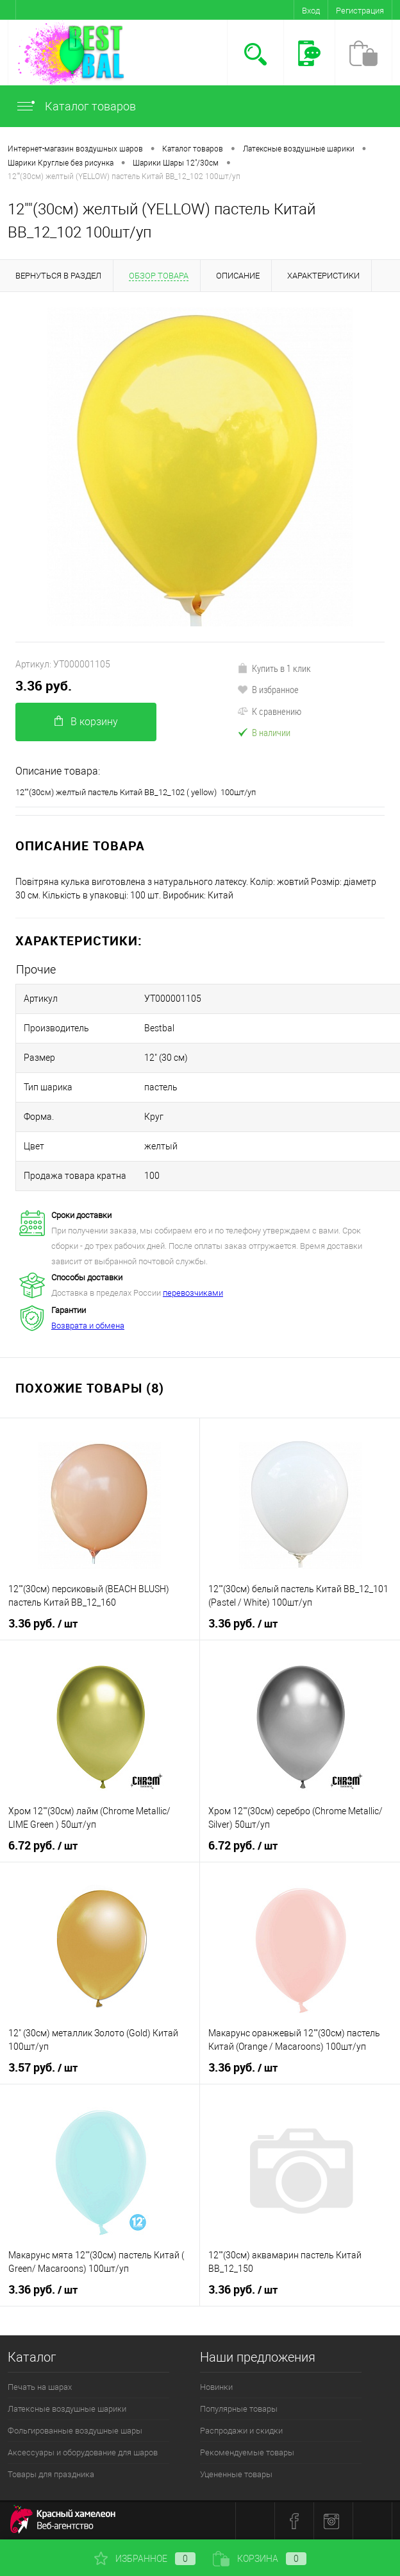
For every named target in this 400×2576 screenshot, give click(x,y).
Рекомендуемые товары (247, 2452)
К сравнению (269, 711)
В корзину (86, 722)
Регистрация (360, 10)
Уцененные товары (236, 2474)
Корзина (259, 2559)
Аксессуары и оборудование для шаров (83, 2452)
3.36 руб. (43, 685)
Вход (311, 10)
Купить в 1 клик (274, 668)
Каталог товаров (75, 106)
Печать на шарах (40, 2387)
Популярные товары (239, 2409)
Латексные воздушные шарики (67, 2409)
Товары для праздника (51, 2474)
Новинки (216, 2387)
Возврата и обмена (87, 1325)
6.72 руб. (43, 1846)
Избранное (145, 2559)
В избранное (268, 689)
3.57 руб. (43, 2068)
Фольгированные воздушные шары (75, 2430)
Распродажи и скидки (241, 2430)
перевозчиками (193, 1293)
